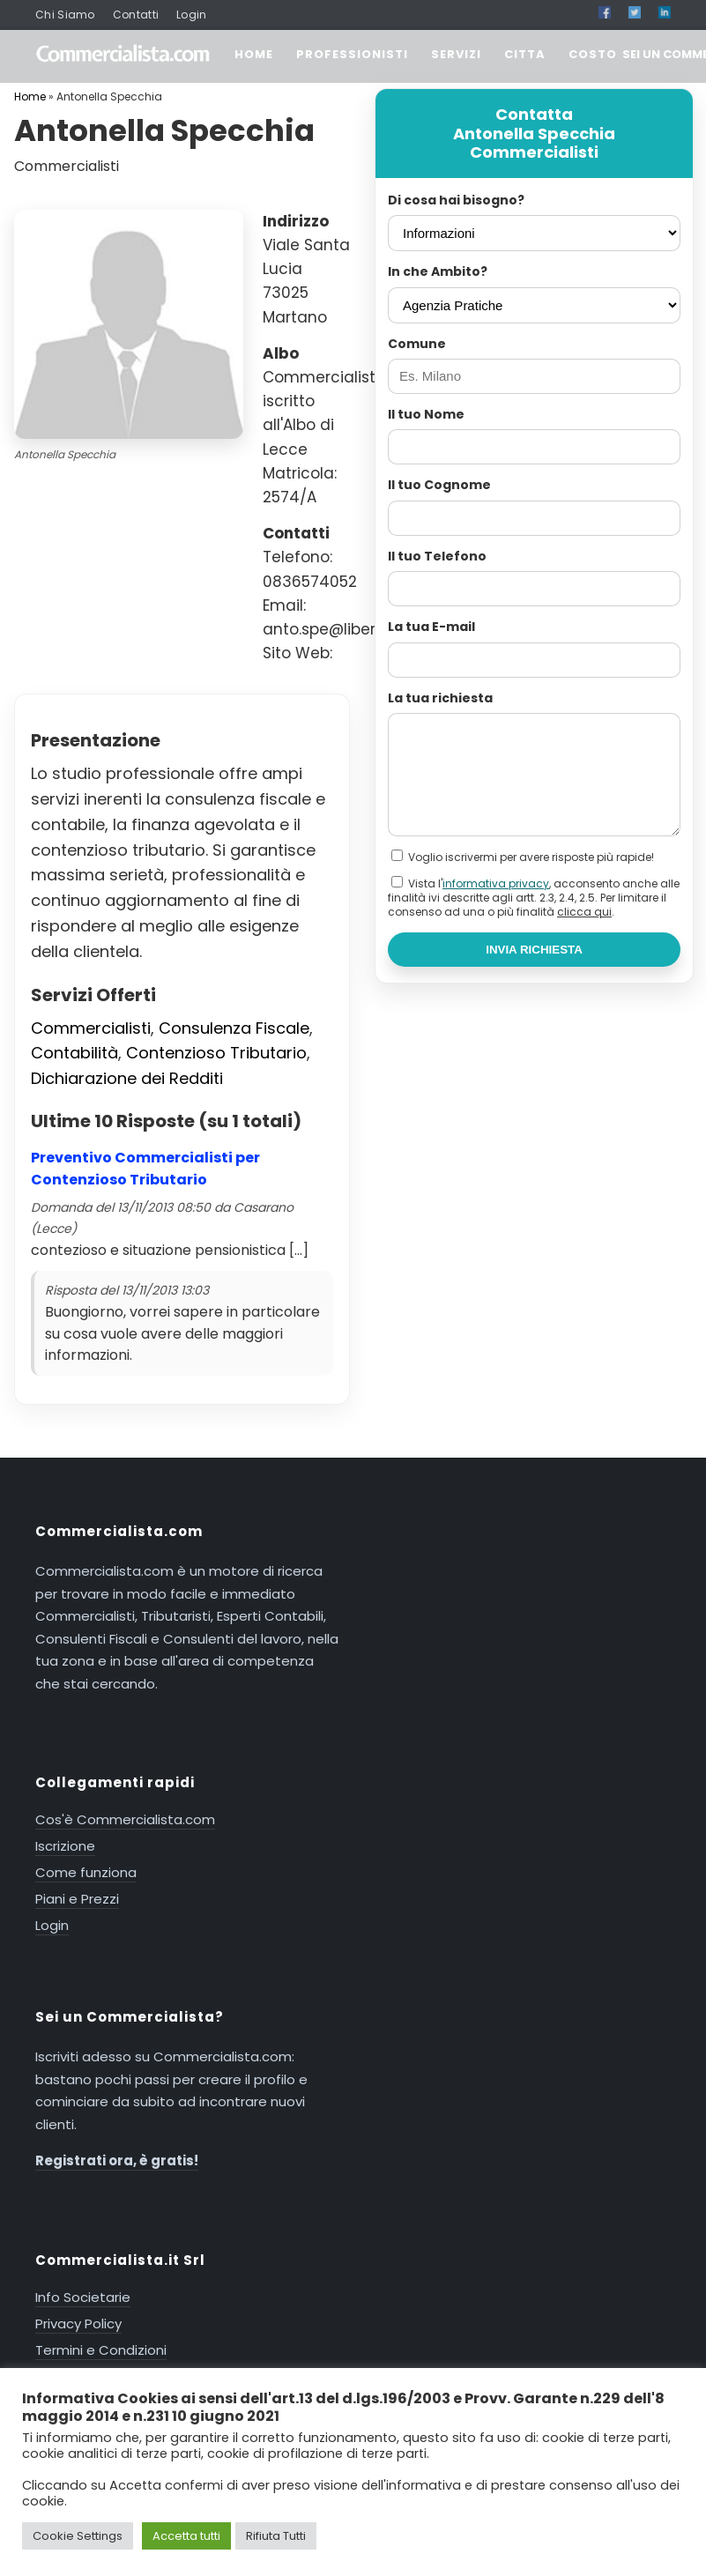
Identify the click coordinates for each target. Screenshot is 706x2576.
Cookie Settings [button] (78, 2536)
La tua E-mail (431, 626)
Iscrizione (65, 1846)
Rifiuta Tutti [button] (276, 2536)
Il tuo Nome (426, 414)
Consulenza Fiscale (234, 1028)
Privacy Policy (78, 2323)
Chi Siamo (65, 14)
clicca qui (584, 911)
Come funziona (86, 1872)
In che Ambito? (437, 271)
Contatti (136, 14)
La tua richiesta (440, 698)
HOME (253, 54)
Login (191, 14)
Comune (417, 344)
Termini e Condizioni (101, 2350)
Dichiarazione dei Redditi (127, 1078)
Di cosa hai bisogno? (456, 200)
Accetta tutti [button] (186, 2536)
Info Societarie (82, 2297)
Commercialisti (91, 1028)
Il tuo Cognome (439, 485)
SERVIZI (456, 54)
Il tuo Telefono (437, 556)
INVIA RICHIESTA (534, 949)
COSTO (593, 54)
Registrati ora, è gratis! (116, 2160)
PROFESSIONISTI (352, 54)
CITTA (525, 54)
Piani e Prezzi (77, 1898)
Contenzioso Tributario (216, 1053)
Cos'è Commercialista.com (125, 1819)
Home (30, 96)
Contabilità (74, 1053)
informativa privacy (495, 883)
